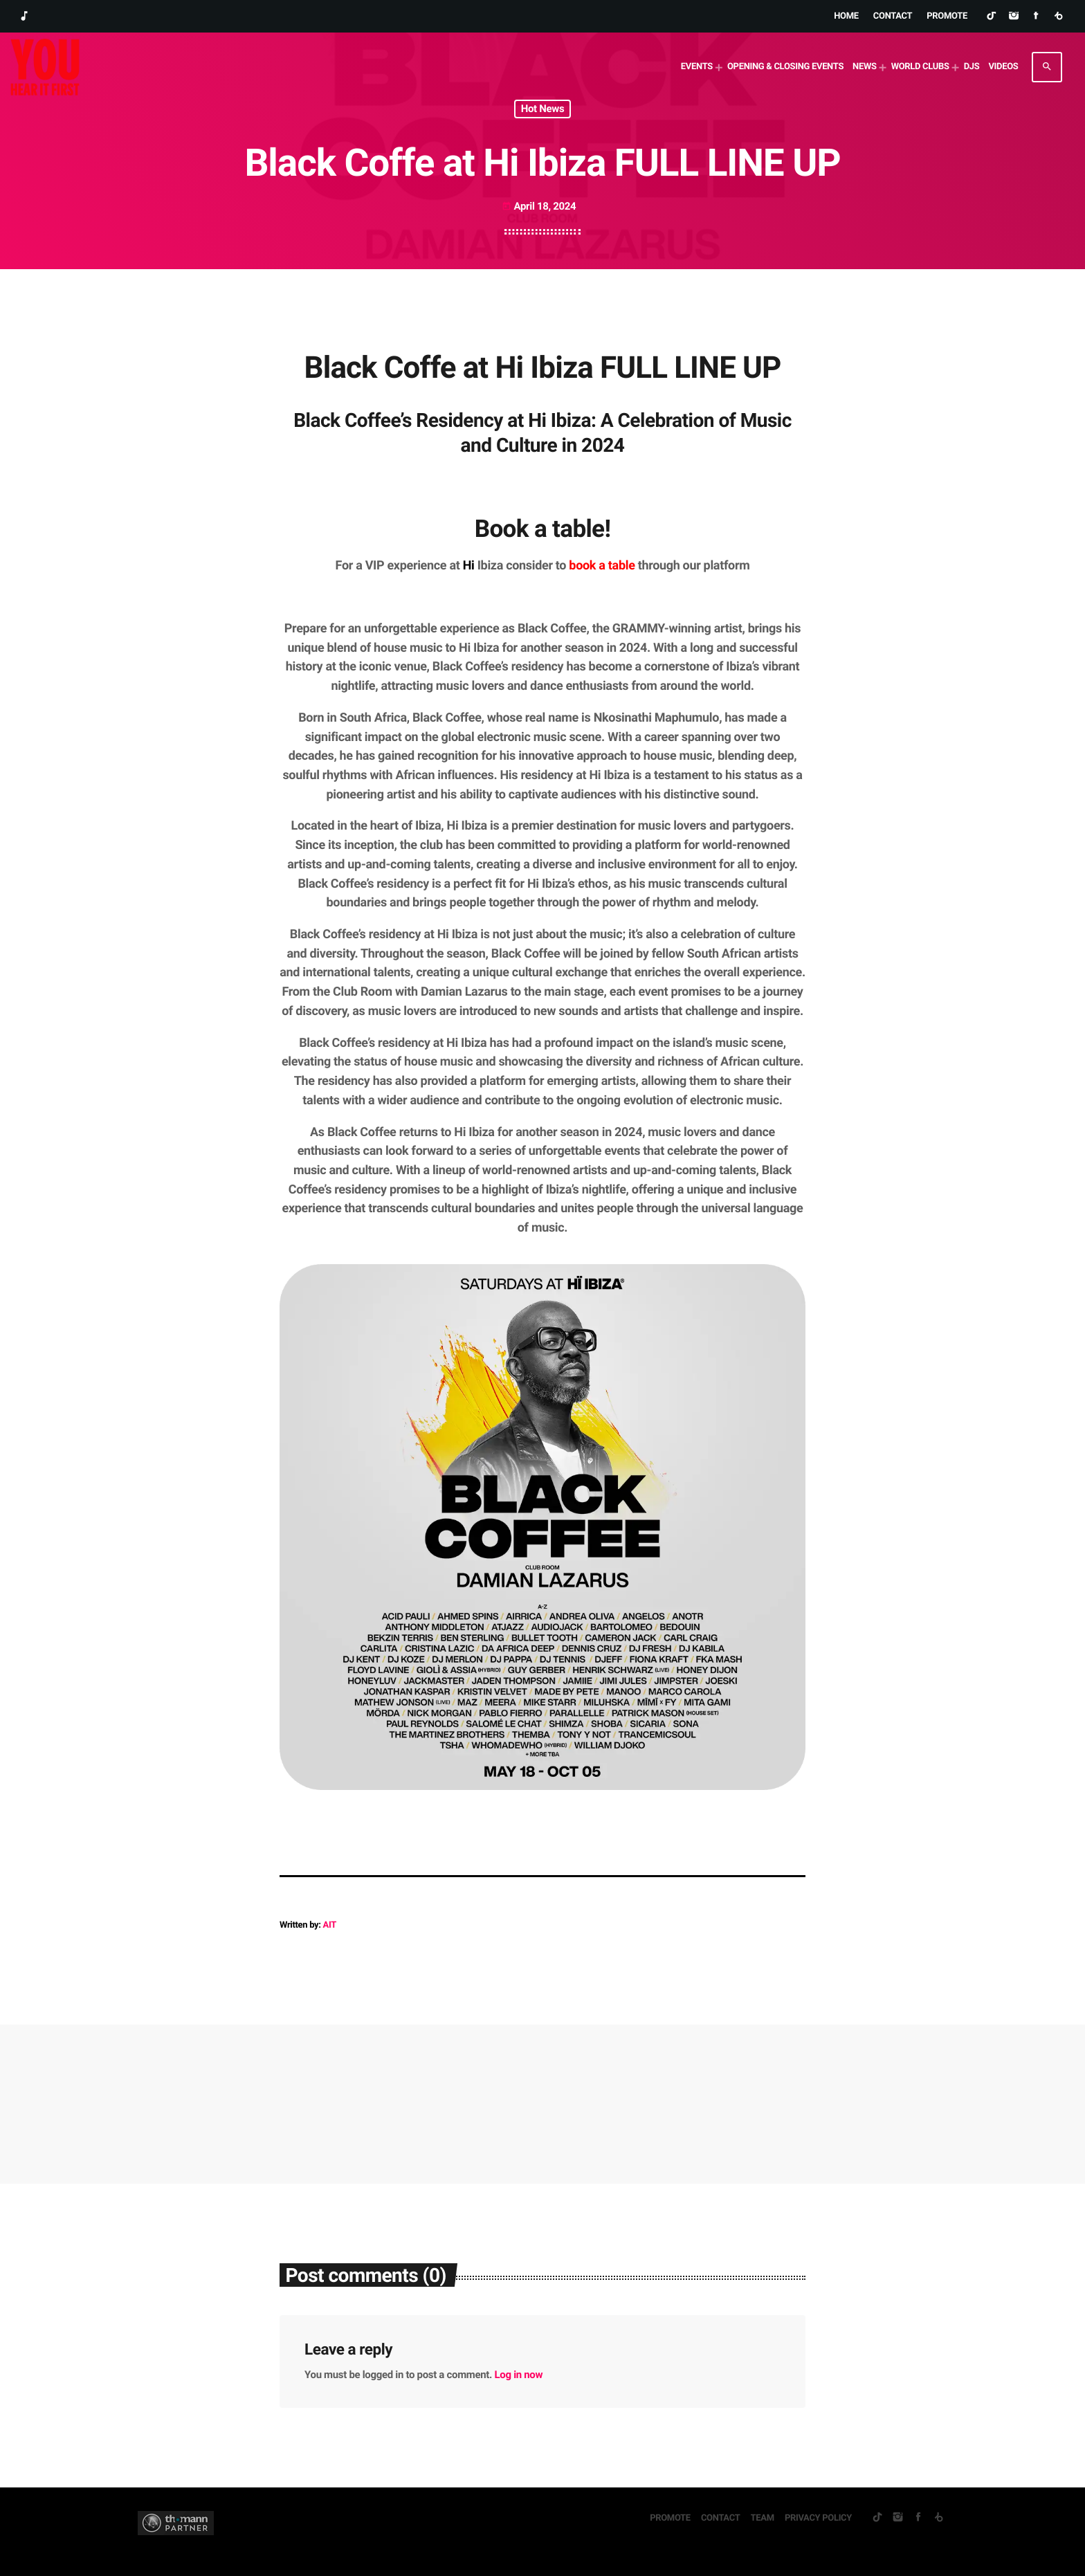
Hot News (543, 108)
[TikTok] (991, 16)
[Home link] (45, 67)
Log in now (519, 2374)
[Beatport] (1058, 16)
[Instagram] (1013, 16)
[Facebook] (1035, 16)
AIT (329, 1925)
